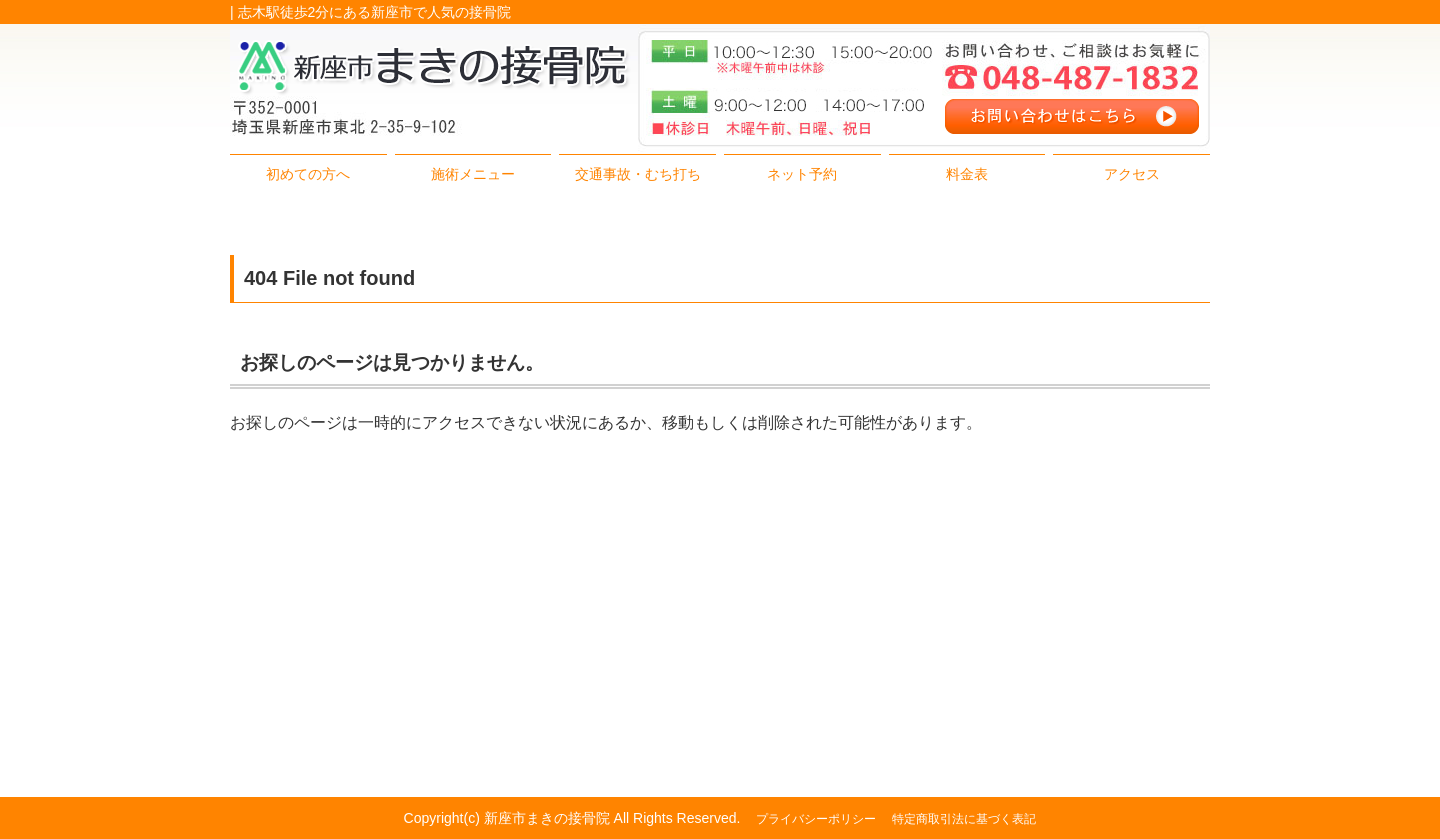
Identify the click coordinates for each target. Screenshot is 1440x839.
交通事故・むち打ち (638, 174)
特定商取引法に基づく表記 (964, 819)
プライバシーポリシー (816, 819)
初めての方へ (308, 174)
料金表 (967, 174)
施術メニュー (473, 174)
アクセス (1132, 174)
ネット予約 (802, 174)
